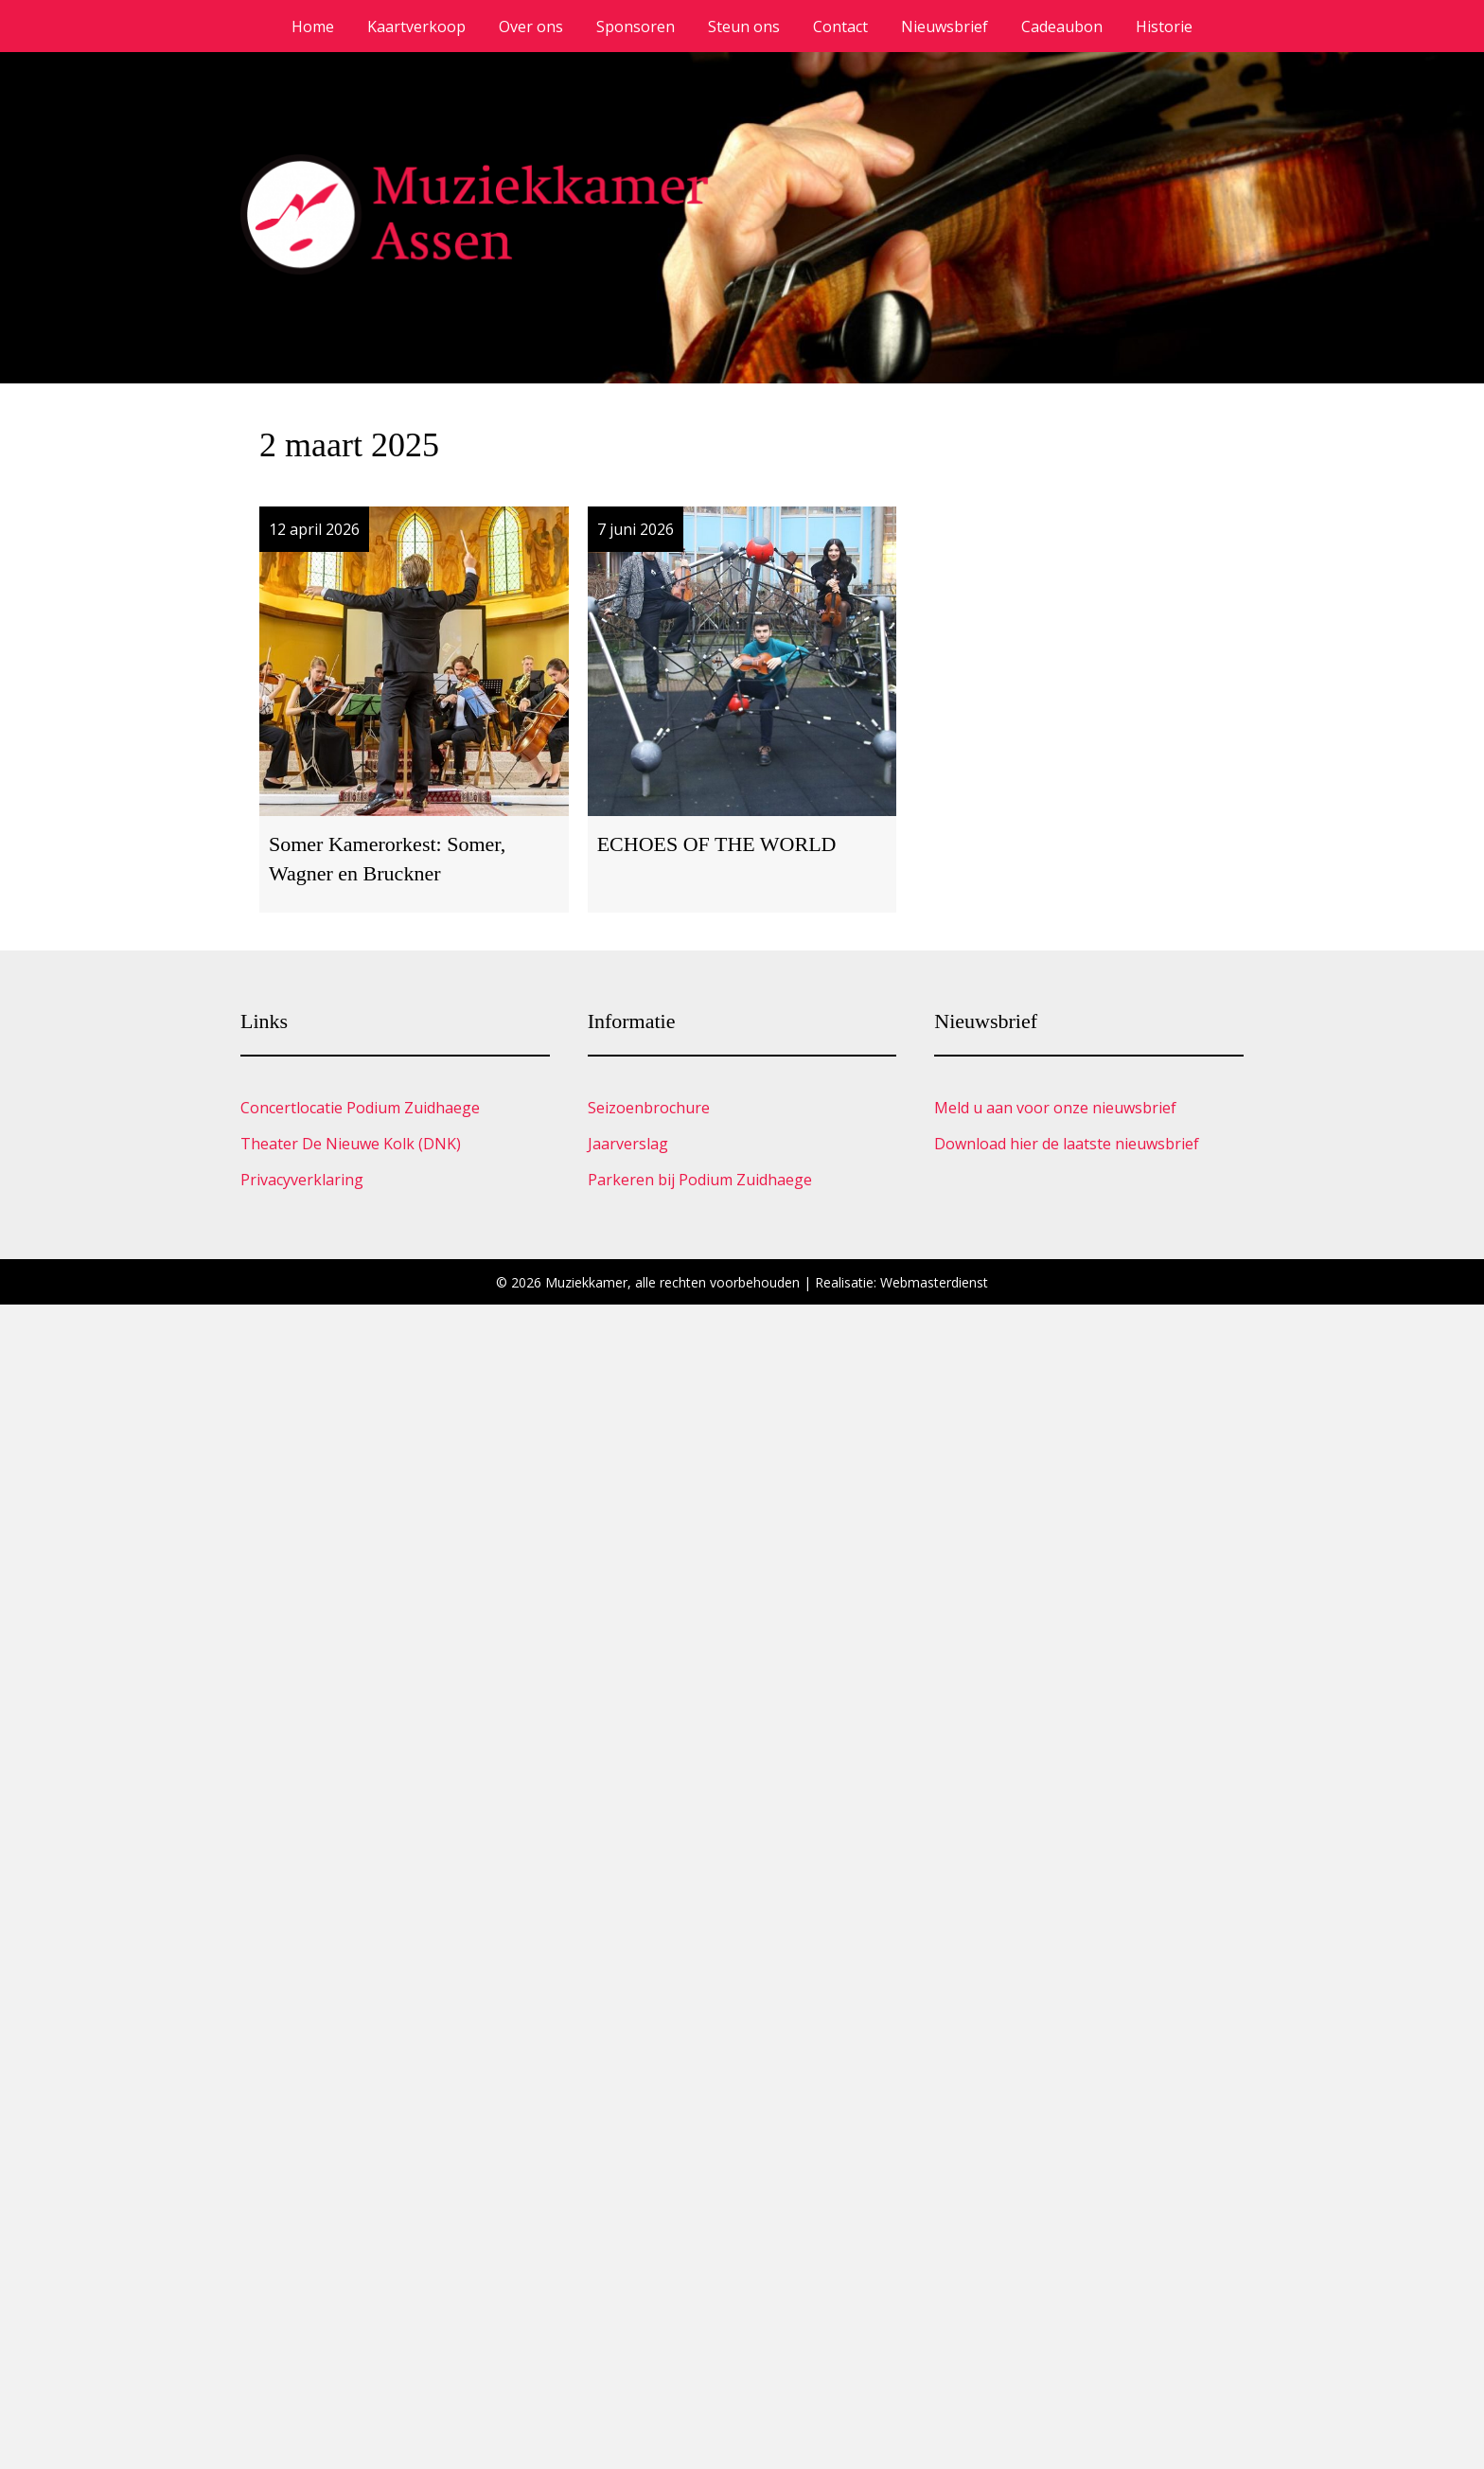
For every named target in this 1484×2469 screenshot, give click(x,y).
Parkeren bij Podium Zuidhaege (700, 1179)
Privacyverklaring (301, 1179)
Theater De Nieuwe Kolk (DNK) (350, 1143)
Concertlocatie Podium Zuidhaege (360, 1107)
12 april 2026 (314, 529)
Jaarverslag (628, 1143)
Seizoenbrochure (649, 1107)
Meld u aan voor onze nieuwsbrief (1055, 1107)
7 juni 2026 (635, 529)
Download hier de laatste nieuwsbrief (1066, 1143)
